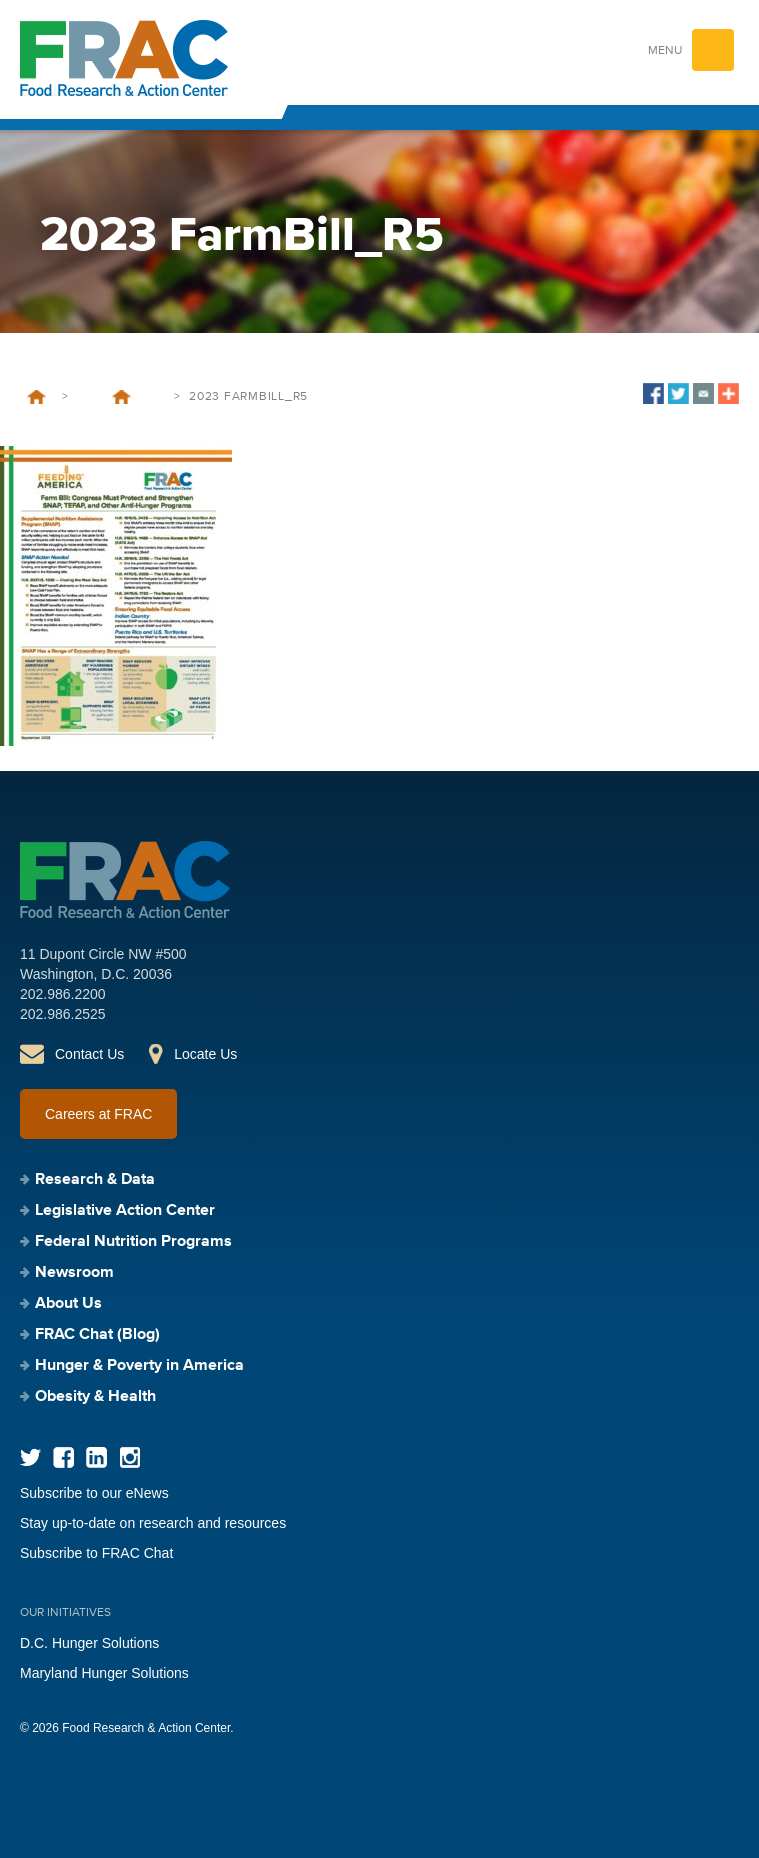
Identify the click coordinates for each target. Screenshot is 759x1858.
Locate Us (205, 1054)
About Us (68, 1304)
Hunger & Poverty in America (139, 1366)
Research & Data (95, 1180)
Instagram (129, 1457)
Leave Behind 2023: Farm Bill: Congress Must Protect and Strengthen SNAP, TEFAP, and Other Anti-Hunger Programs (121, 397)
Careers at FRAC (98, 1114)
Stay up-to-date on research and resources (153, 1523)
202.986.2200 (63, 994)
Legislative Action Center (125, 1211)
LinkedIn (96, 1457)
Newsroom (74, 1273)
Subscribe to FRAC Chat (96, 1553)
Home (36, 397)
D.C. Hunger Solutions (89, 1643)
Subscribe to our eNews (94, 1493)
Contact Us (89, 1054)
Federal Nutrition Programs (133, 1242)
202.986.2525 (63, 1014)
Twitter (30, 1457)
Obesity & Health (95, 1397)
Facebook (63, 1457)
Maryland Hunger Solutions (104, 1673)
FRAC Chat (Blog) (97, 1335)
